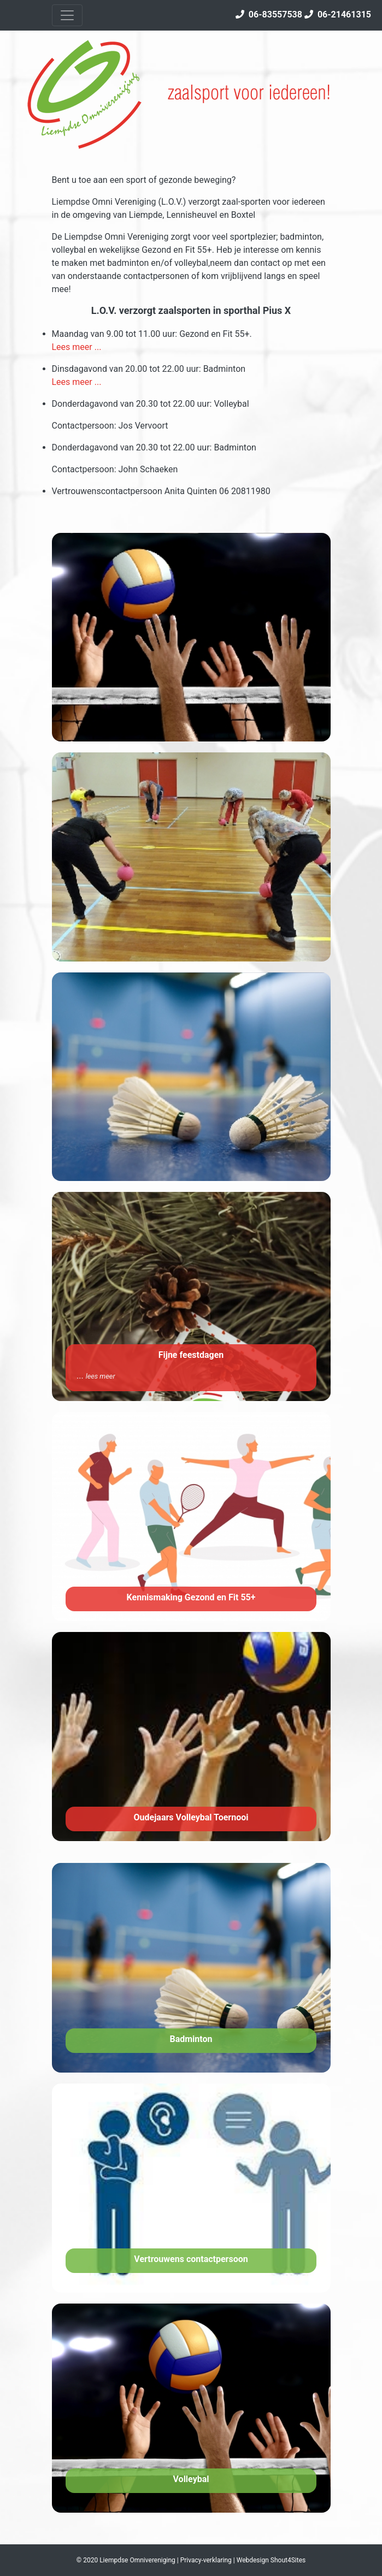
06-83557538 (269, 14)
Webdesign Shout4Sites (271, 2560)
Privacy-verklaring (206, 2560)
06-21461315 (337, 14)
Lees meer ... (77, 347)
